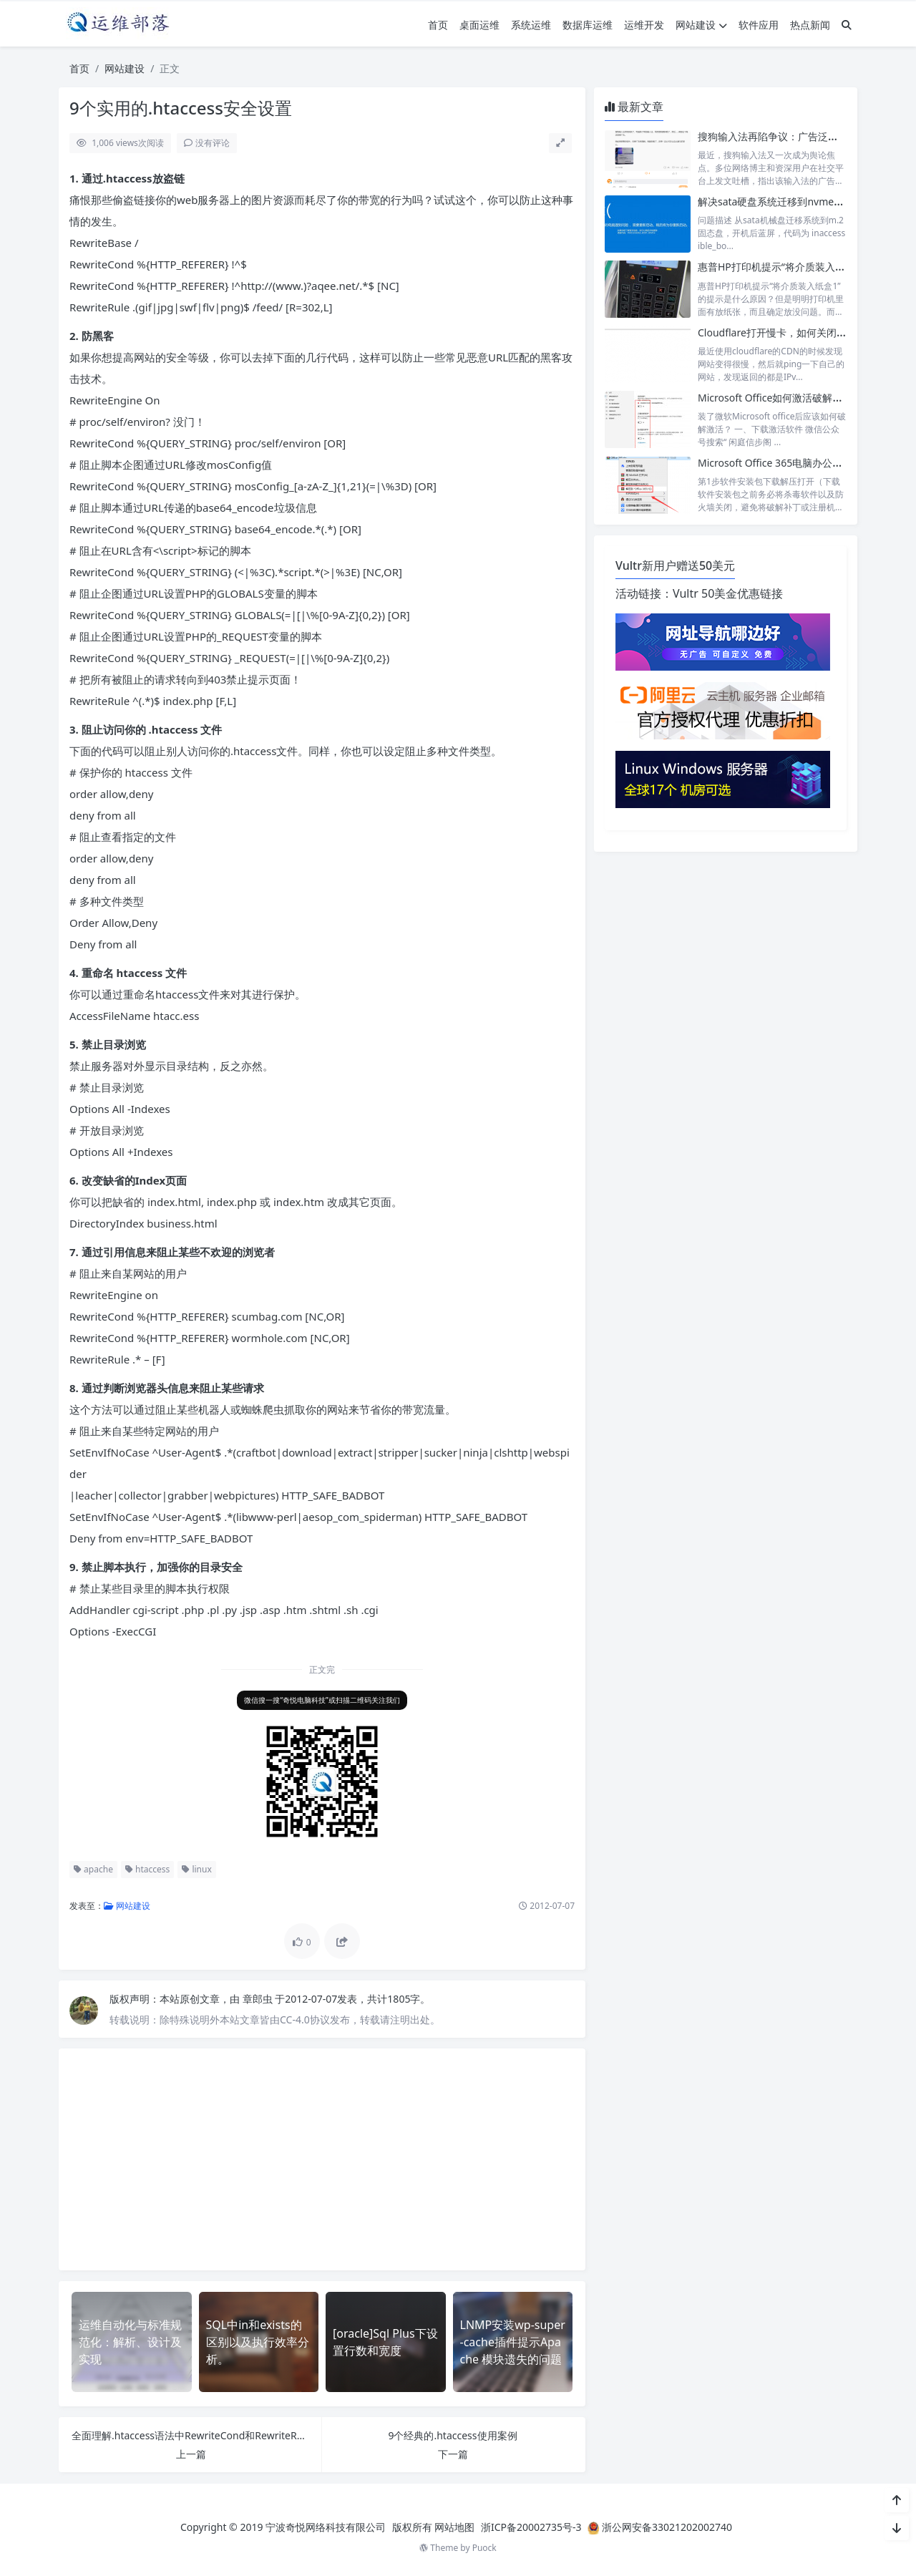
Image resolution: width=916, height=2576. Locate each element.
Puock (484, 2548)
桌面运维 (479, 24)
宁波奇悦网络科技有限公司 (325, 2527)
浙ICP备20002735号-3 (531, 2527)
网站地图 (454, 2527)
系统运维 (531, 24)
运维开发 (644, 24)
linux (197, 1869)
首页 (438, 24)
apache (93, 1869)
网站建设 (701, 24)
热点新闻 (810, 24)
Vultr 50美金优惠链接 (728, 593)
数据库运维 (587, 24)
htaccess (147, 1869)
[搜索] (846, 24)
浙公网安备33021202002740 (667, 2527)
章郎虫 (259, 1999)
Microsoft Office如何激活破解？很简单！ (790, 397)
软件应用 (759, 24)
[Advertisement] (322, 2159)
